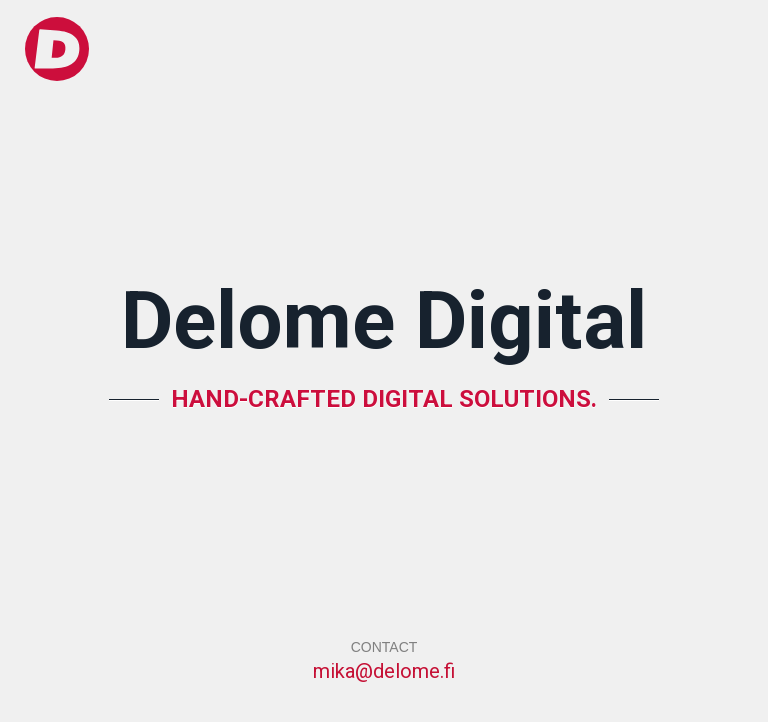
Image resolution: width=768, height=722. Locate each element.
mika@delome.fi (384, 671)
